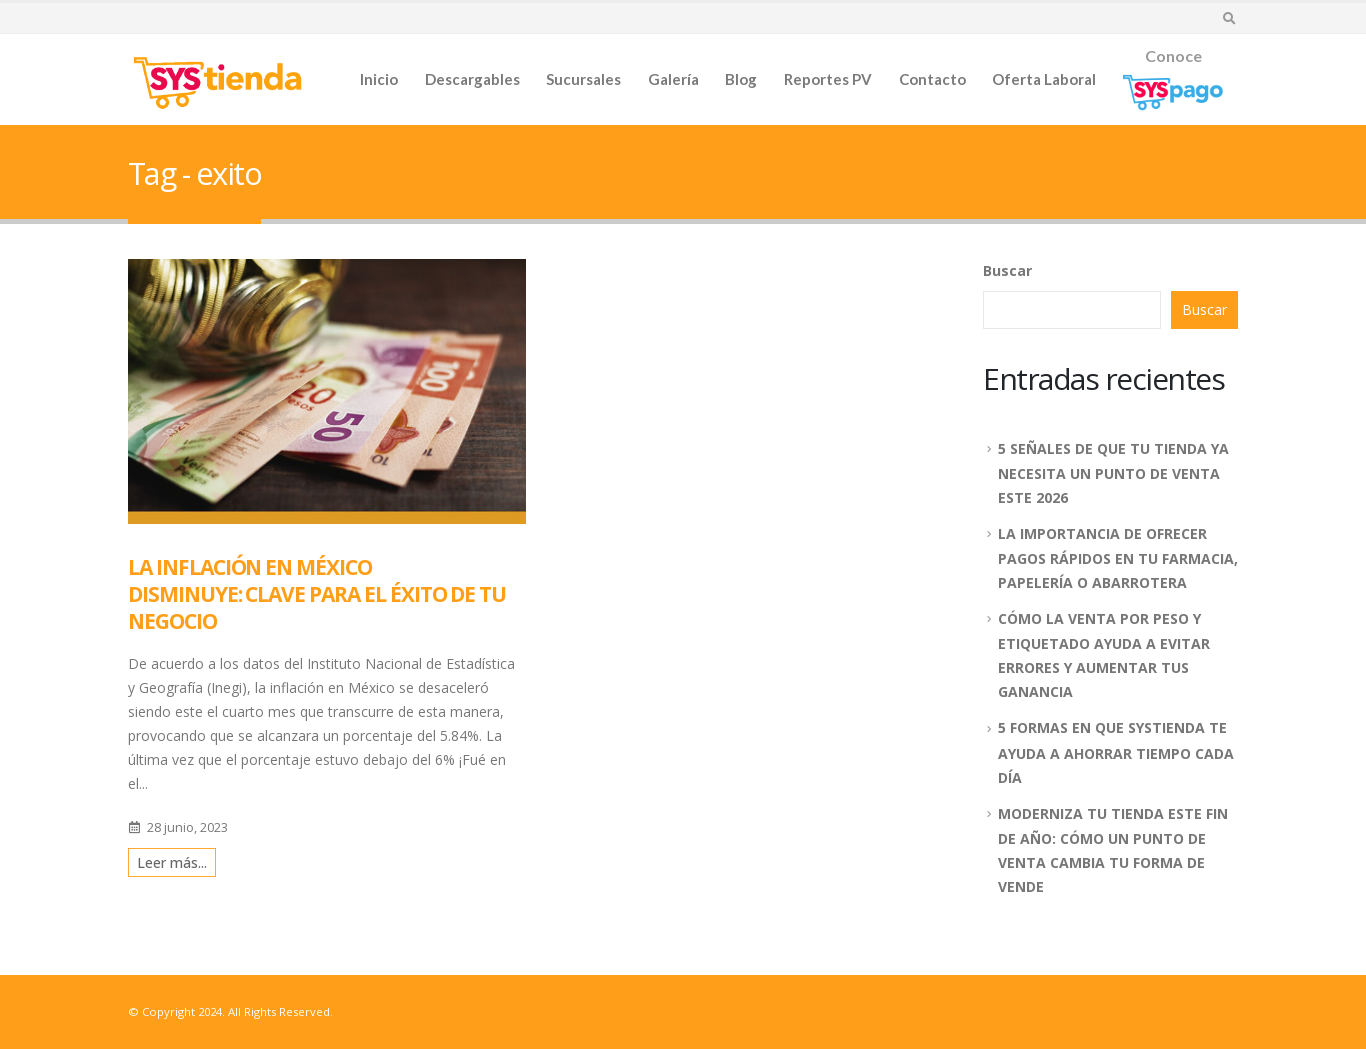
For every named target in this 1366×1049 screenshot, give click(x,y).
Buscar (1007, 270)
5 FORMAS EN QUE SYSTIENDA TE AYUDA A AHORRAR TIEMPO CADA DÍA (1116, 752)
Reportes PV (828, 79)
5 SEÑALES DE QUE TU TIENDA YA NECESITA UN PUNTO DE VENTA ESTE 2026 (1113, 473)
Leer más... (172, 862)
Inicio (379, 79)
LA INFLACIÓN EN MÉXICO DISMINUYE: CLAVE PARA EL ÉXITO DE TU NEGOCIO (317, 594)
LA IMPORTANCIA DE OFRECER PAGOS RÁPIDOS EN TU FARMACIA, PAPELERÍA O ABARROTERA (1118, 558)
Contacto (932, 79)
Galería (673, 79)
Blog (741, 79)
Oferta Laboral (1044, 79)
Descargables (472, 79)
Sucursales (583, 79)
